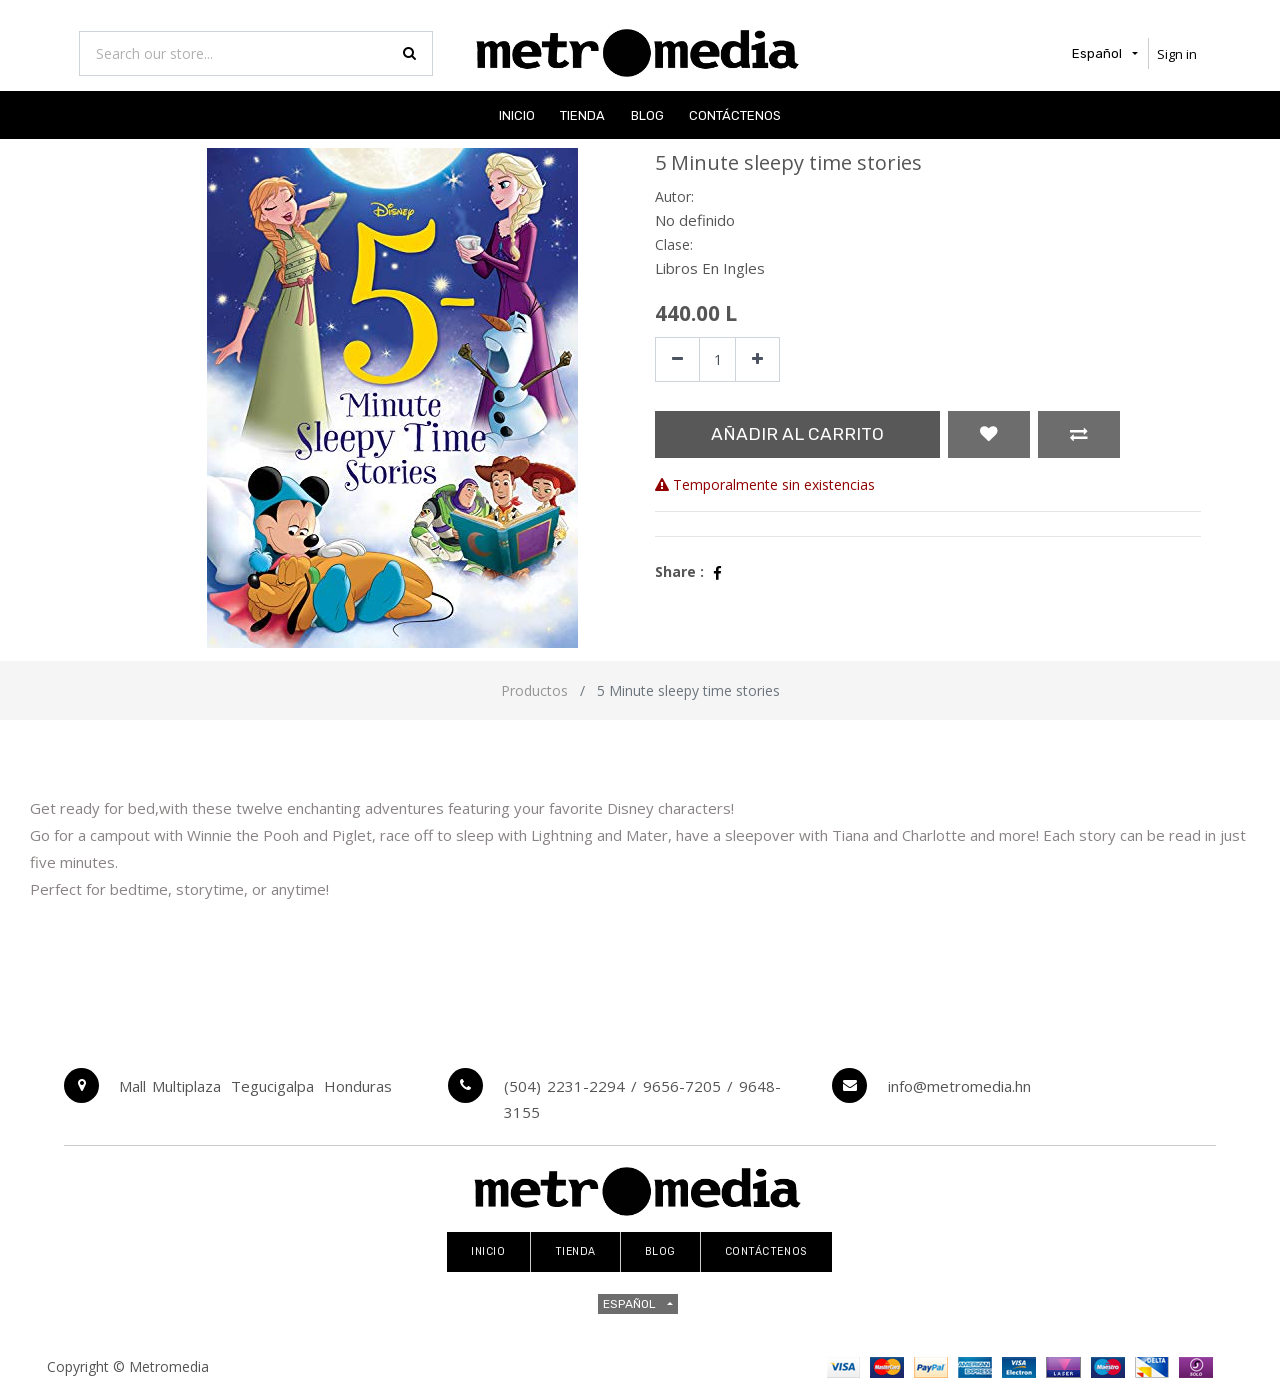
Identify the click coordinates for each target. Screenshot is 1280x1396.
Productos (534, 690)
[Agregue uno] (757, 359)
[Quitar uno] (677, 359)
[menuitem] (517, 114)
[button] (989, 435)
